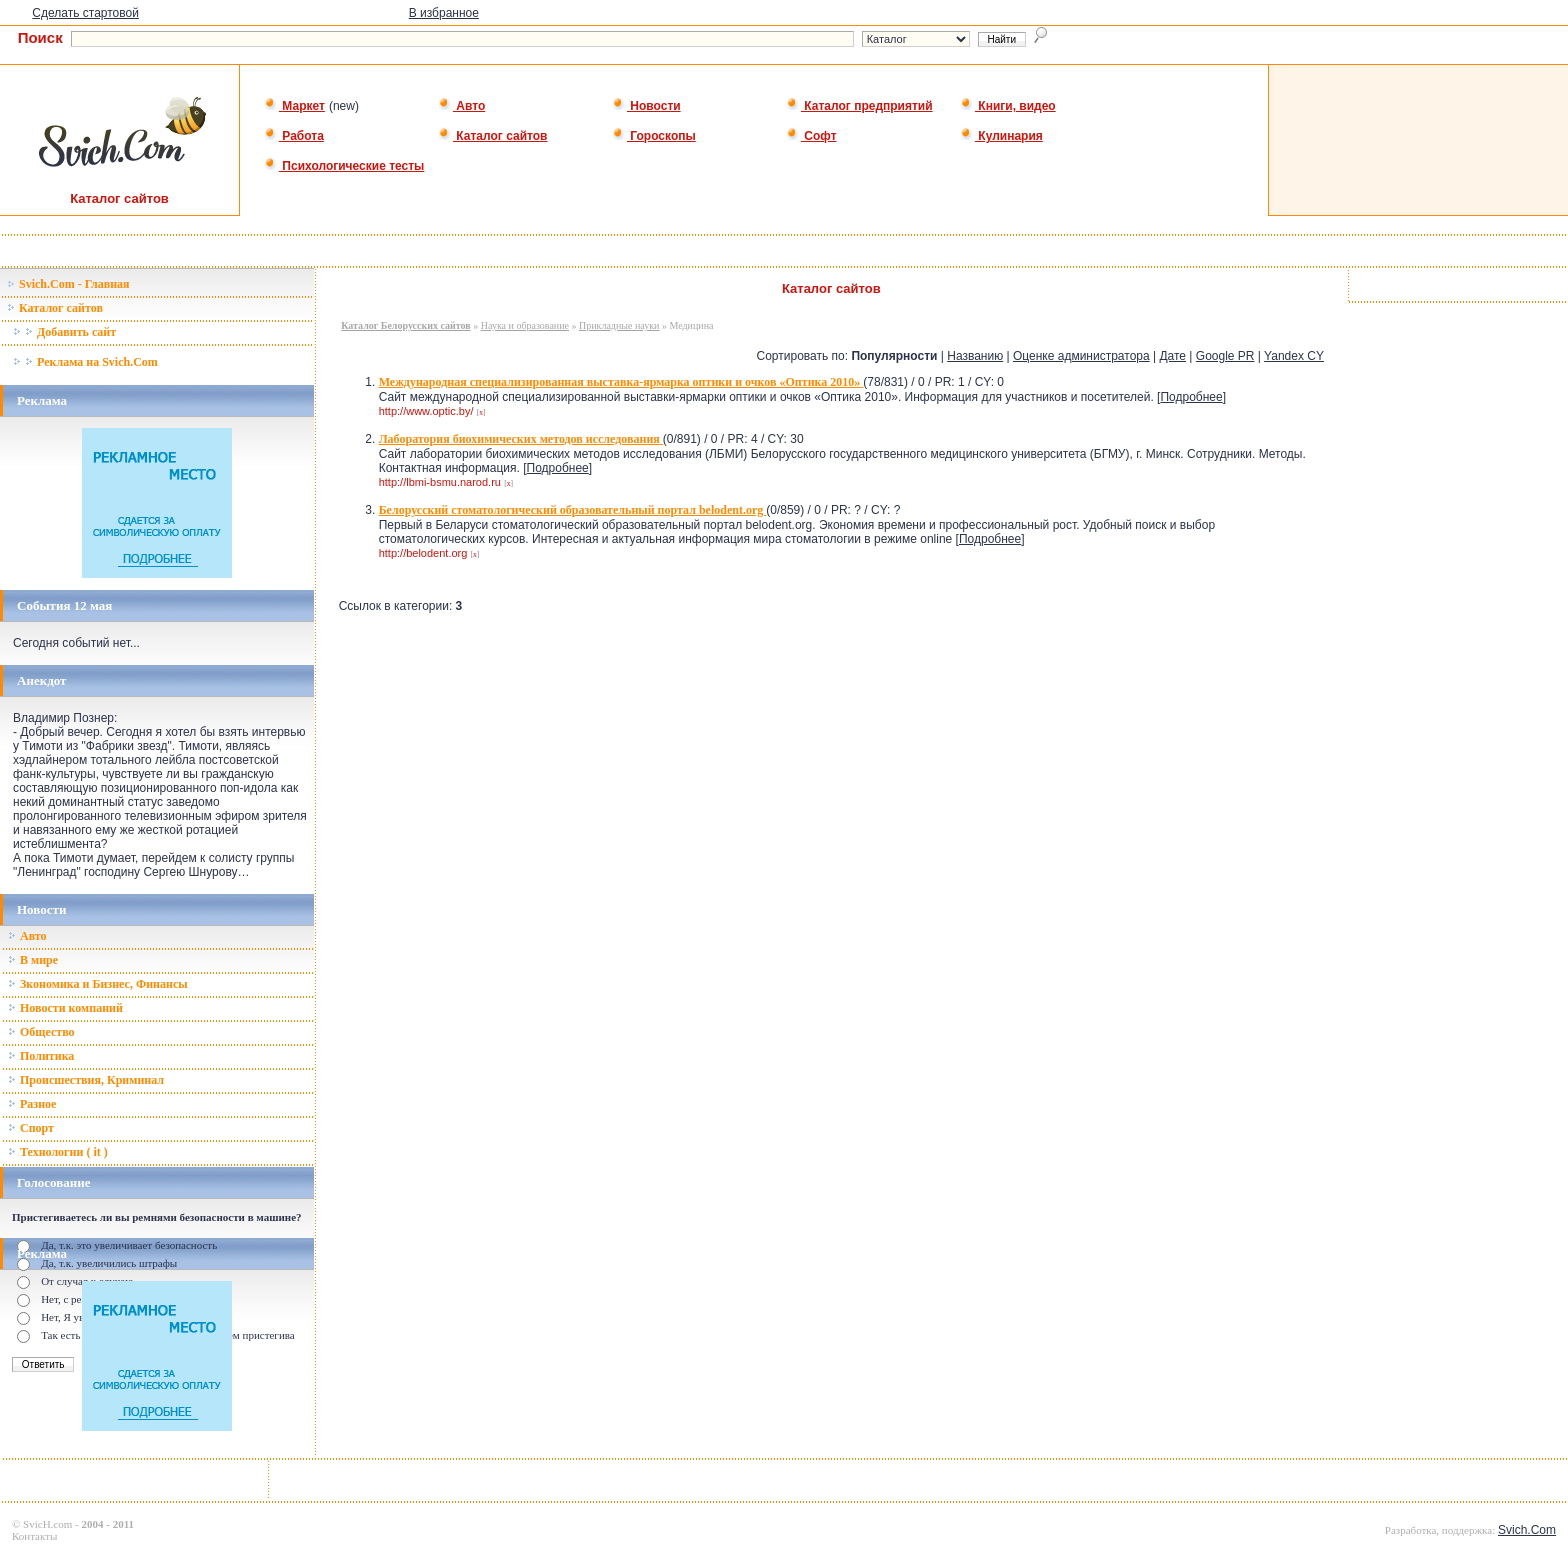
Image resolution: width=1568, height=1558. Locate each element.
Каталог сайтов (492, 136)
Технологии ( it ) (58, 1152)
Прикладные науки (619, 325)
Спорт (31, 1128)
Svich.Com (1527, 1530)
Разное (32, 1104)
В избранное (444, 13)
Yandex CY (1294, 356)
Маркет (294, 106)
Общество (41, 1032)
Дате (1172, 356)
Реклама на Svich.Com (85, 362)
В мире (33, 960)
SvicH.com (47, 1524)
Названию (975, 356)
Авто (461, 106)
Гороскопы (654, 136)
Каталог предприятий (859, 106)
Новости (646, 106)
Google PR (1225, 356)
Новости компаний (65, 1008)
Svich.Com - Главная (68, 284)
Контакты (34, 1536)
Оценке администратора (1081, 356)
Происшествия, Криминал (86, 1080)
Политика (41, 1056)
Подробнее (1191, 397)
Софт (811, 136)
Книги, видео (1008, 106)
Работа (294, 136)
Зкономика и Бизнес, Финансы (98, 984)
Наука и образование (525, 325)
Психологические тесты (344, 166)
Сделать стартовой (85, 13)
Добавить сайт (64, 332)
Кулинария (1001, 136)
